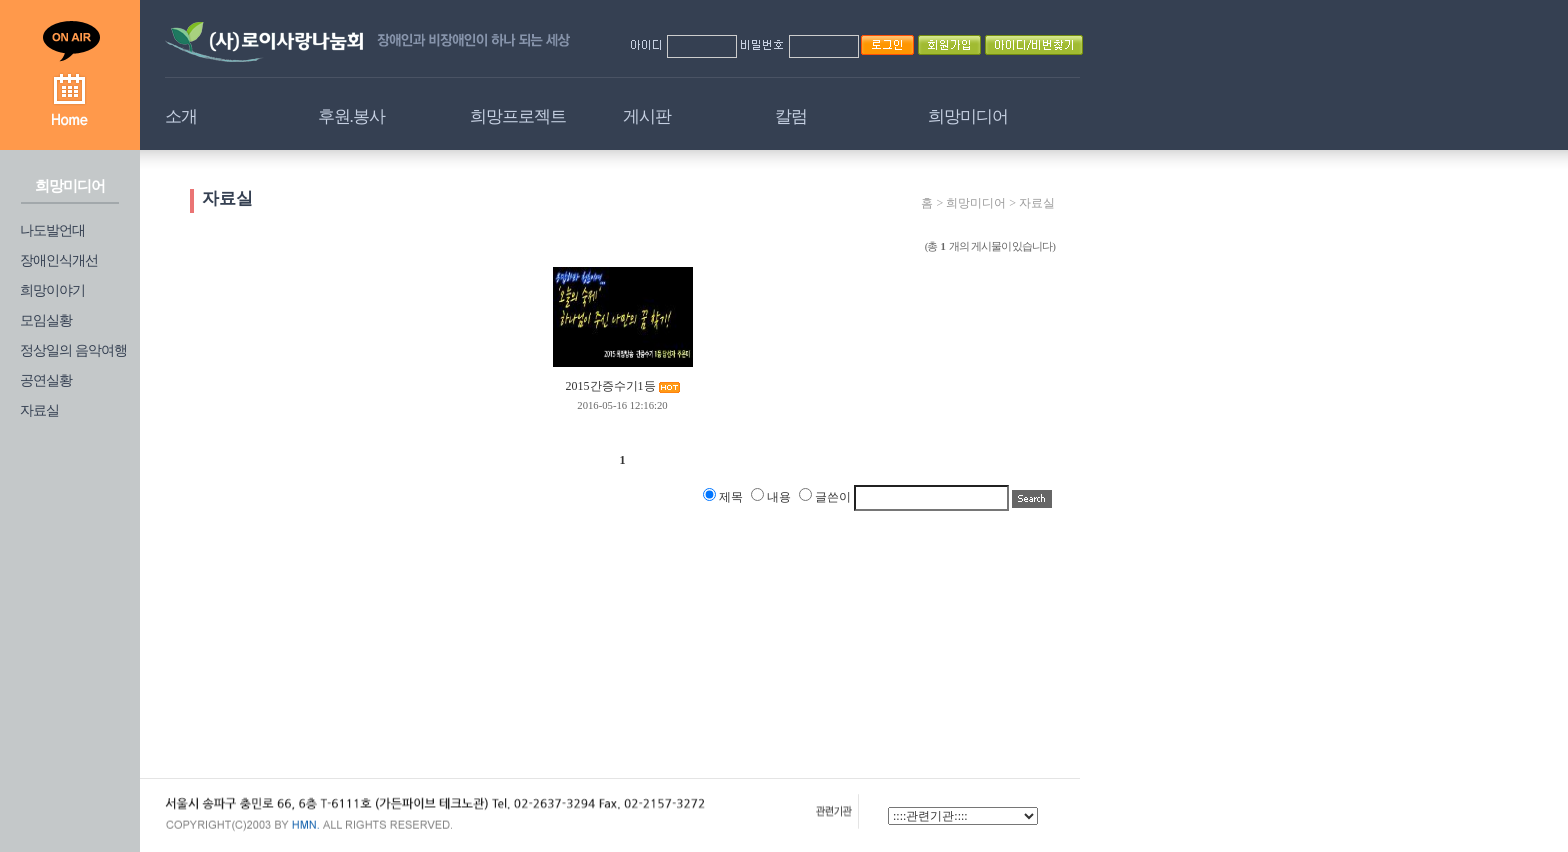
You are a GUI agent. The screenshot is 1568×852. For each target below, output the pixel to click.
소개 (181, 116)
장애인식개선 (59, 260)
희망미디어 (968, 116)
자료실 (39, 410)
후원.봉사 (351, 116)
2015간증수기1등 (611, 386)
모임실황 (46, 320)
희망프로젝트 (518, 116)
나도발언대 (52, 230)
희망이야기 (52, 290)
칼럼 (791, 116)
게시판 (647, 116)
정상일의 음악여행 (73, 350)
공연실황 (46, 380)
